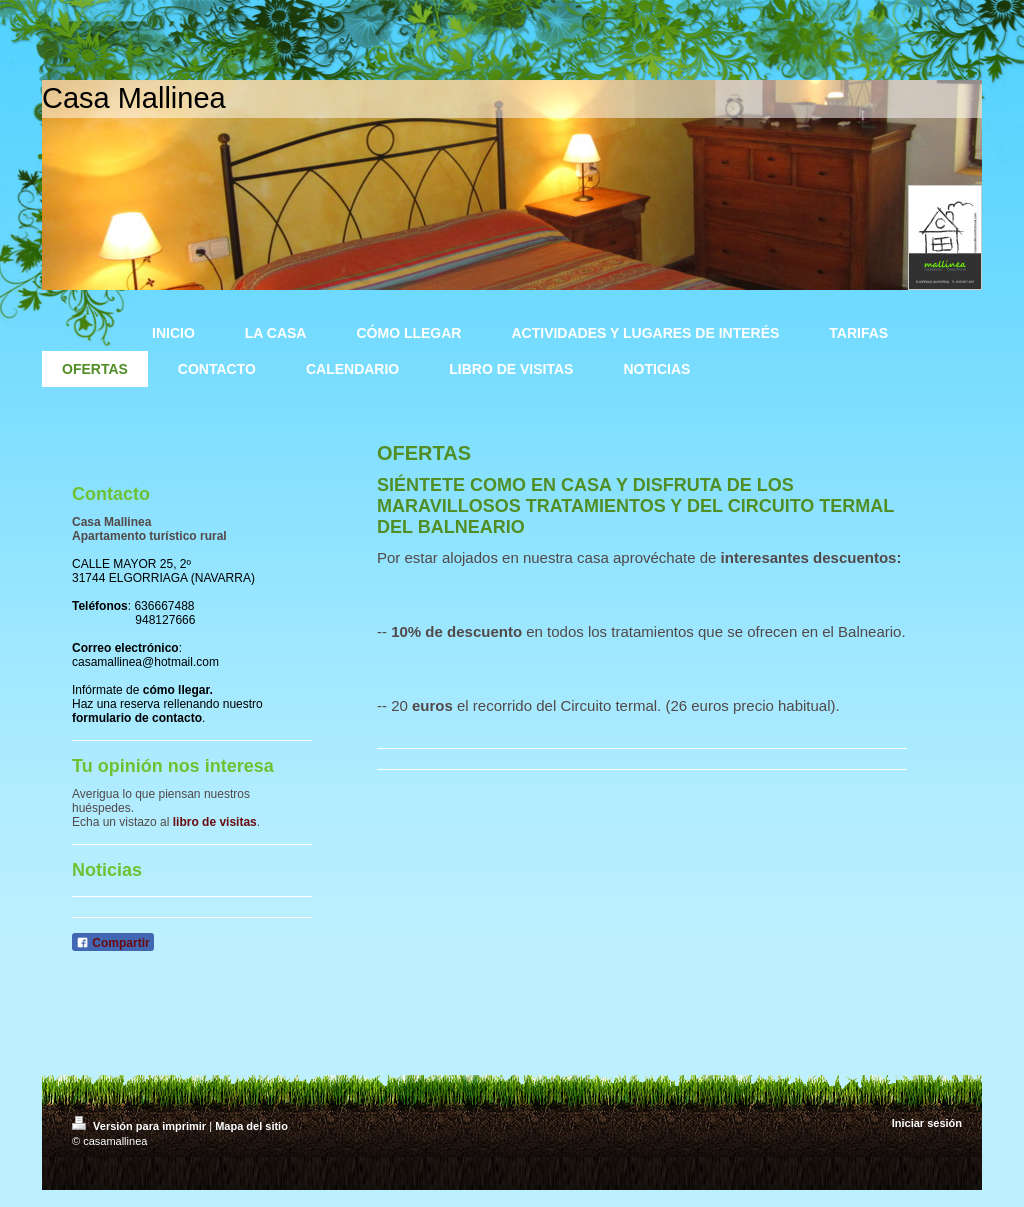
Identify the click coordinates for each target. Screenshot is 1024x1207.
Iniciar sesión (927, 1123)
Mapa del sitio (251, 1126)
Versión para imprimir (140, 1126)
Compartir (113, 943)
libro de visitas (215, 822)
